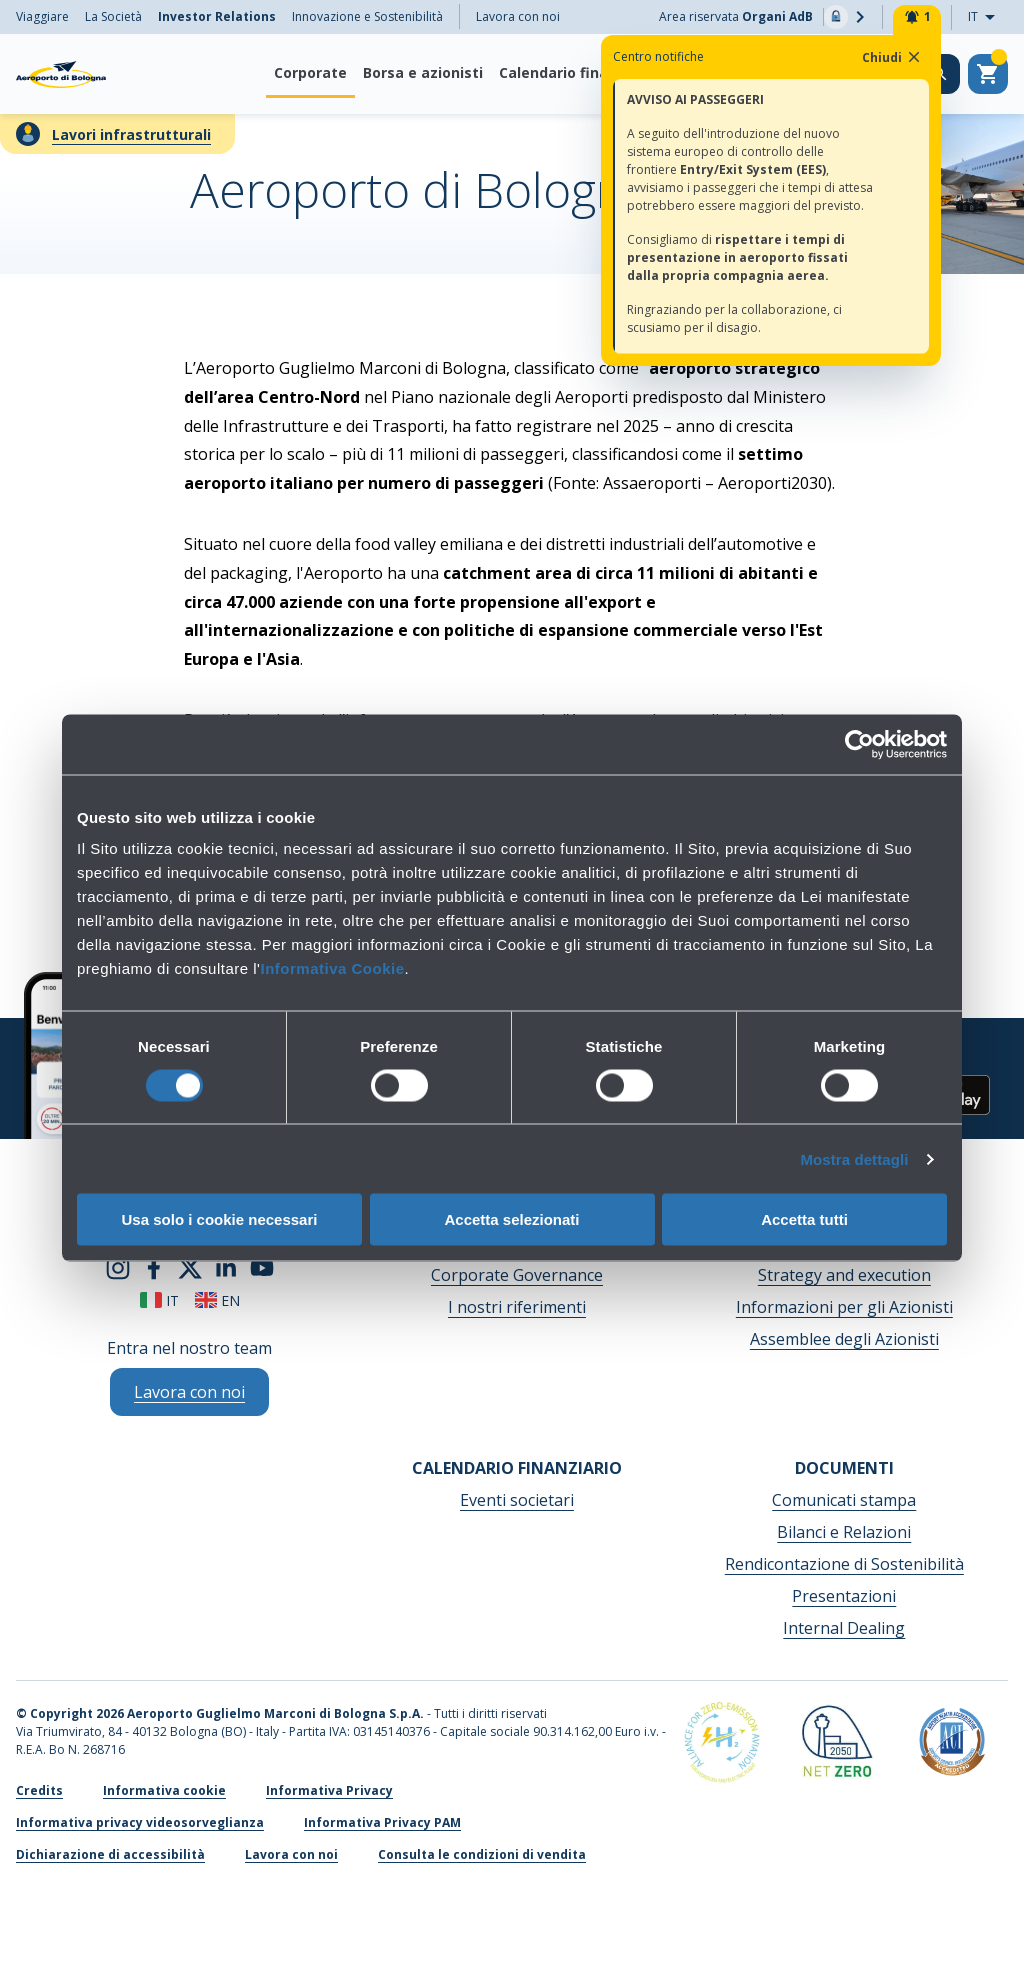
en (217, 1300)
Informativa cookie (164, 1790)
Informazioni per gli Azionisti (844, 1307)
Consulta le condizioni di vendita (482, 1854)
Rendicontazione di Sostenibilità (844, 1564)
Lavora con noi (518, 16)
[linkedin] (226, 1266)
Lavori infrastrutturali (131, 134)
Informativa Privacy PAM (382, 1822)
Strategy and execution (844, 1275)
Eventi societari (517, 1500)
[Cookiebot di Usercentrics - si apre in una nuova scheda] (859, 744)
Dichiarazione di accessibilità (110, 1854)
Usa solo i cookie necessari (220, 1219)
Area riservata (765, 17)
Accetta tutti (804, 1219)
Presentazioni (844, 1596)
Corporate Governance (517, 1275)
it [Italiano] (159, 1300)
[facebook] (154, 1266)
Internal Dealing (844, 1628)
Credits (39, 1790)
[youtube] (262, 1266)
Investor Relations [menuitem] (217, 16)
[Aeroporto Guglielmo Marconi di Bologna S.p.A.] (61, 73)
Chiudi (892, 57)
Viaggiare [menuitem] (42, 16)
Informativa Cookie (332, 968)
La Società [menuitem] (113, 16)
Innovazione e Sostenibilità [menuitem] (367, 16)
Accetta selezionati (511, 1219)
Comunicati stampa (844, 1500)
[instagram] (118, 1266)
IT (987, 17)
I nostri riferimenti (517, 1307)
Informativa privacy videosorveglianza (140, 1822)
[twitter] (190, 1266)
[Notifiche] (917, 17)
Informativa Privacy (329, 1790)
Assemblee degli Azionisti (844, 1339)
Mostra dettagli (854, 1158)
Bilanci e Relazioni (844, 1532)
